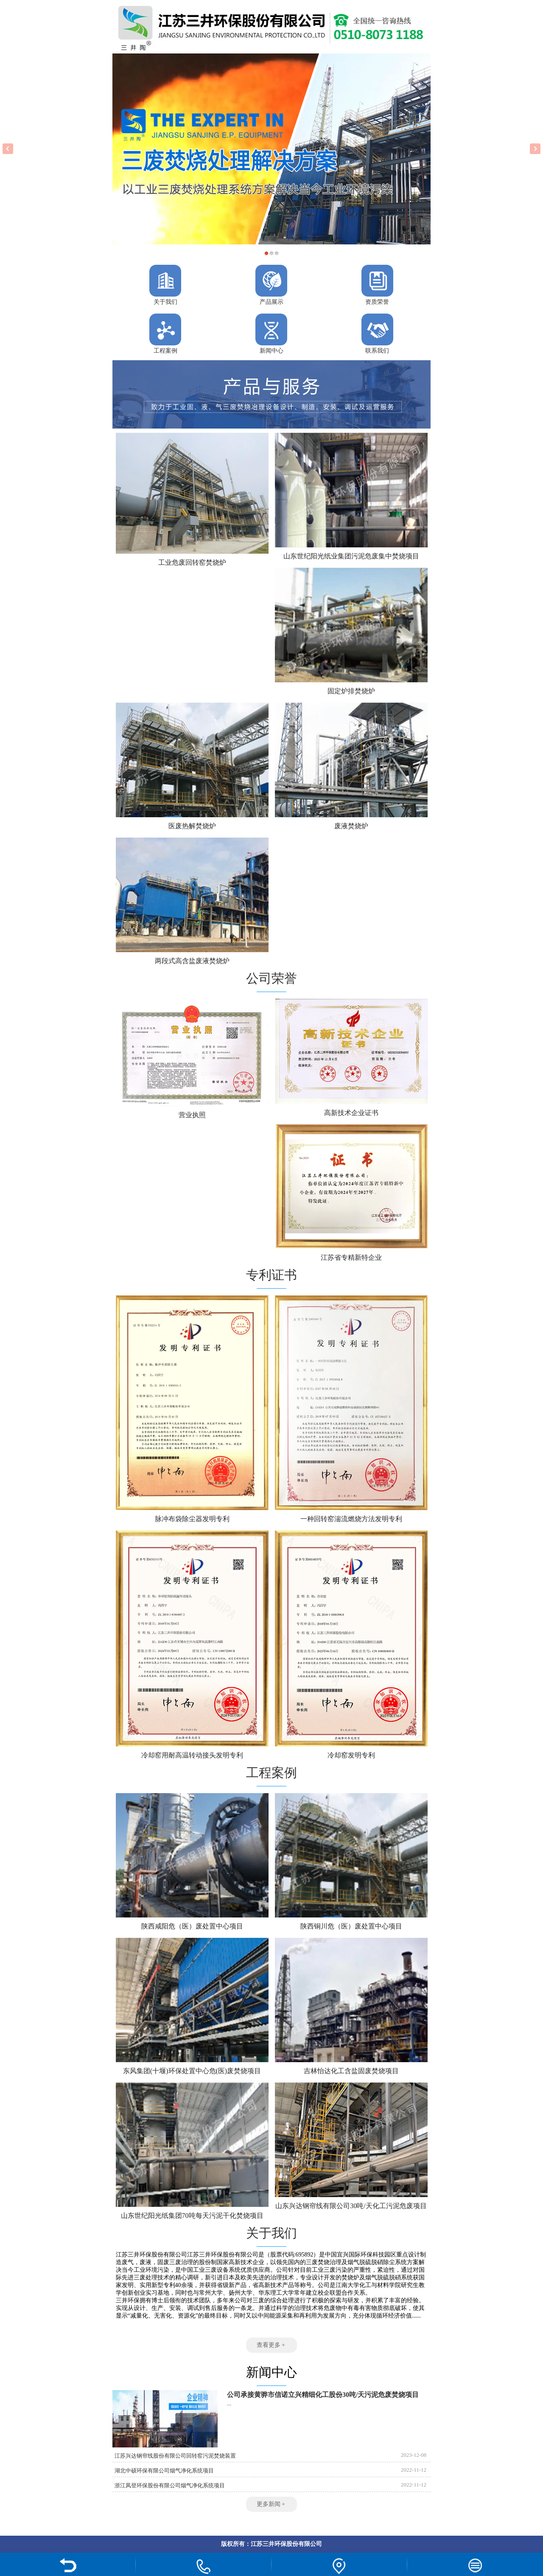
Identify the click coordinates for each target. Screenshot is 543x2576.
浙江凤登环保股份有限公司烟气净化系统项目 (170, 2485)
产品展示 (271, 302)
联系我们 (377, 351)
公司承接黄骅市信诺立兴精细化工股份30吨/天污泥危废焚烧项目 (323, 2394)
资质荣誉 (377, 302)
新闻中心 (271, 351)
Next (535, 148)
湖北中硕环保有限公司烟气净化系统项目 (164, 2470)
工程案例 (165, 351)
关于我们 (165, 302)
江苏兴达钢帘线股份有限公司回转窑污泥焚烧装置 (175, 2456)
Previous (8, 148)
